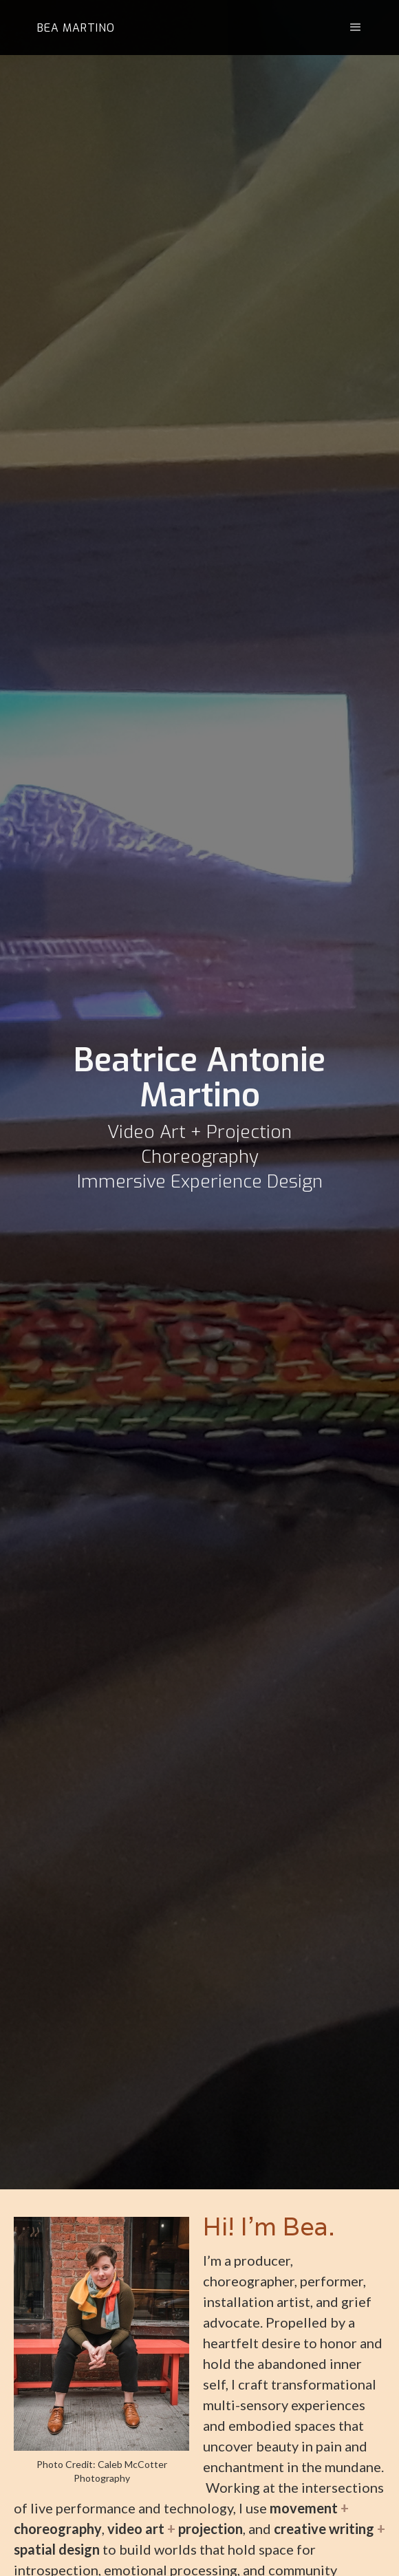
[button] (347, 27)
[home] (72, 28)
